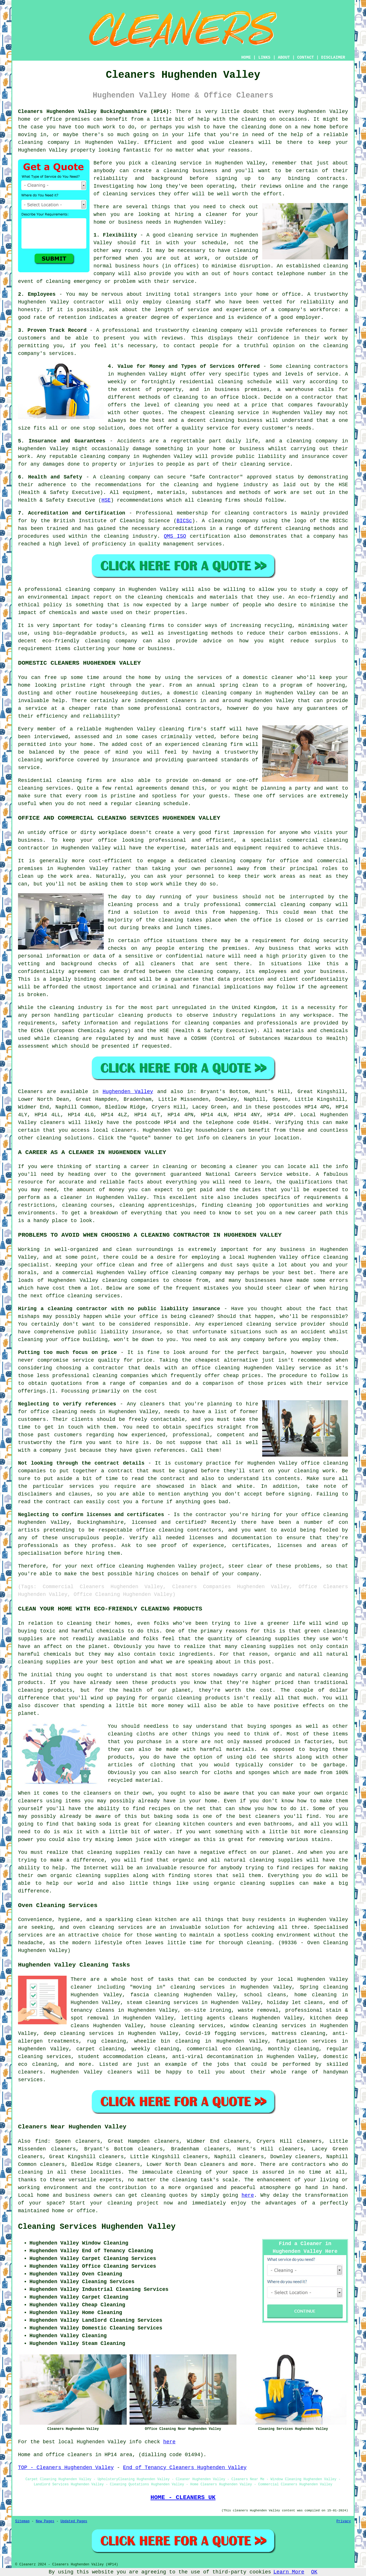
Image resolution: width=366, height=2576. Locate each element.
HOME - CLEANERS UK (182, 2497)
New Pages (45, 2521)
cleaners (241, 142)
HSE (106, 500)
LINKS (264, 57)
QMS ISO (175, 536)
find (41, 2141)
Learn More (288, 2572)
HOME (246, 57)
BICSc (184, 521)
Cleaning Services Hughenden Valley (97, 2227)
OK (314, 2572)
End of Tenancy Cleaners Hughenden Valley (184, 2467)
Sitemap (22, 2521)
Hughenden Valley (128, 1092)
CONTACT (305, 57)
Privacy (344, 2521)
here (248, 2195)
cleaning (176, 171)
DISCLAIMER (333, 57)
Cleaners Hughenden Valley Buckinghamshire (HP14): (95, 111)
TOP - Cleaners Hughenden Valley (66, 2467)
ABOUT (284, 57)
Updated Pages (73, 2521)
